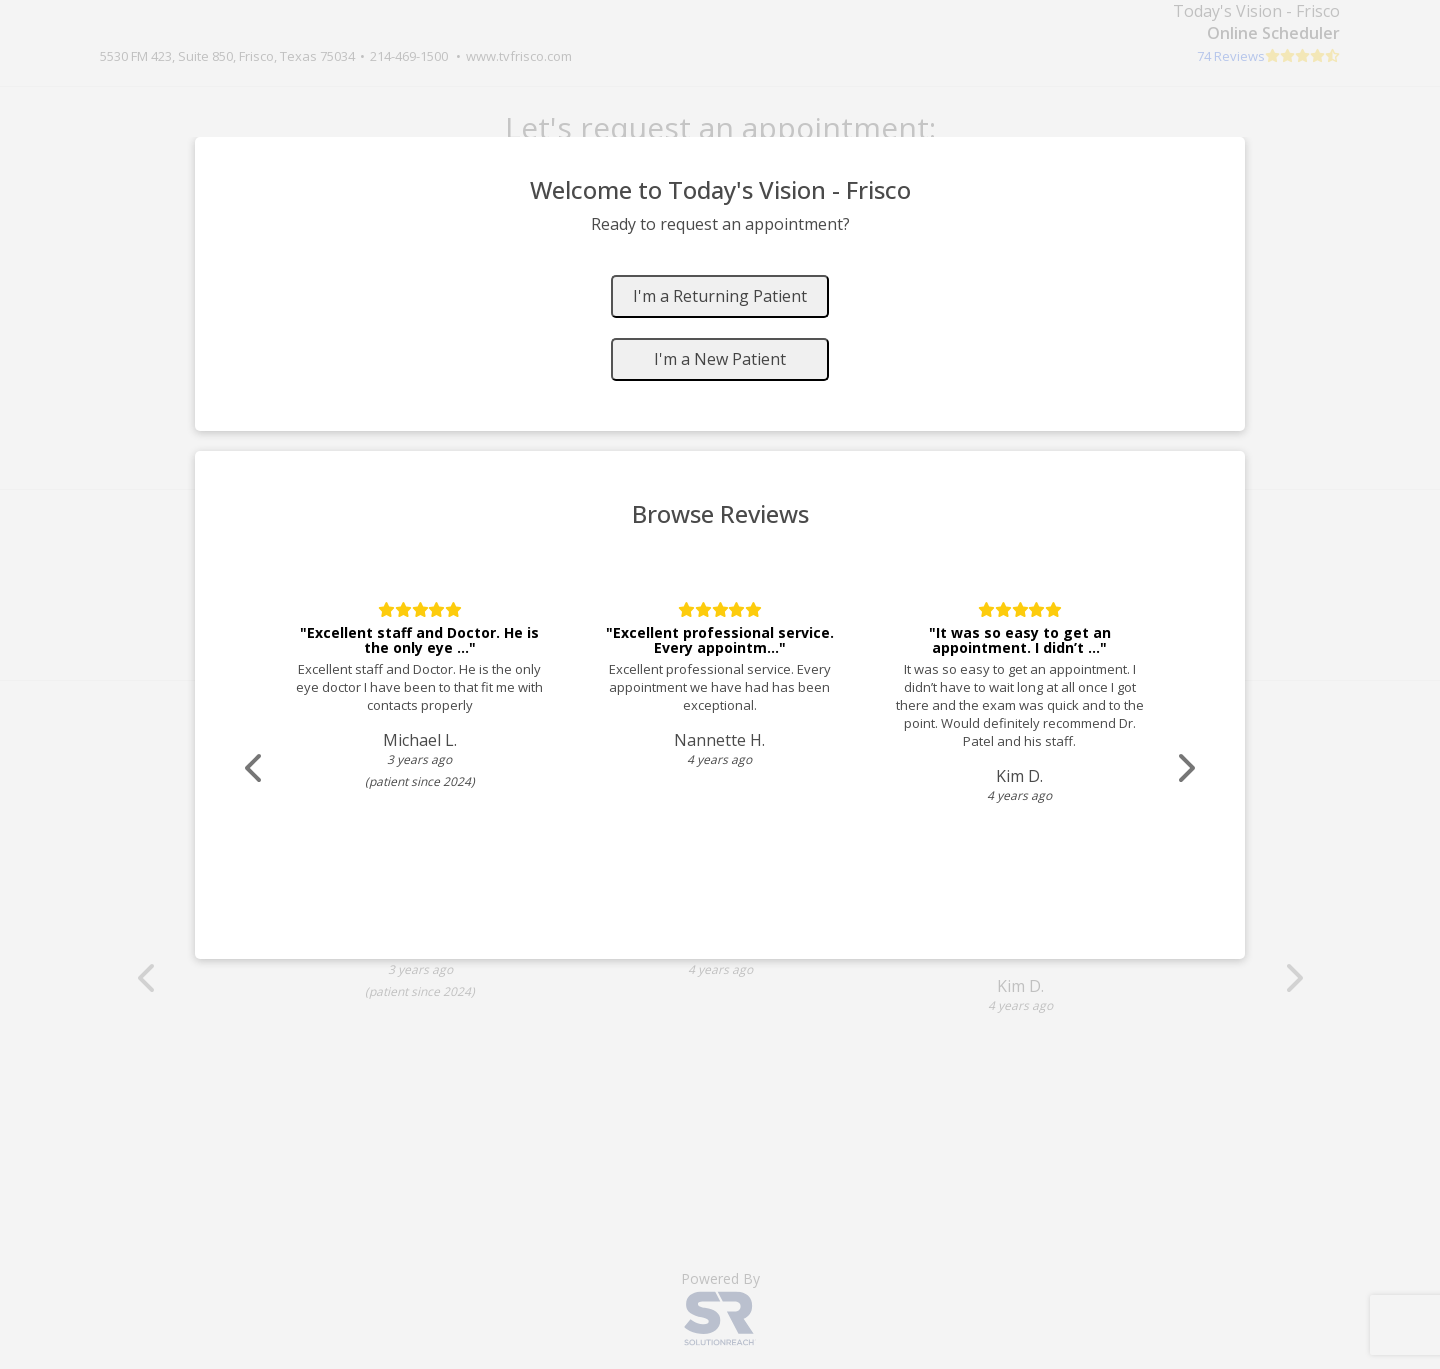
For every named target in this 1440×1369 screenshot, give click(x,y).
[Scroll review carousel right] (1185, 768)
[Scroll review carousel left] (255, 768)
